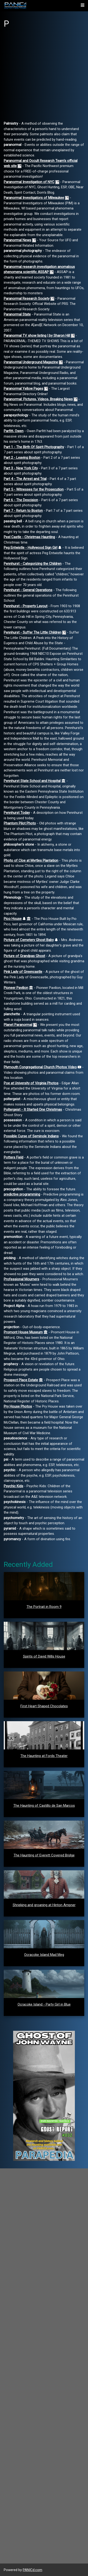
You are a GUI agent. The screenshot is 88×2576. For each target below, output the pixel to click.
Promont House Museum (23, 1332)
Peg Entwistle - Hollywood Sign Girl (30, 547)
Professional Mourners (21, 1279)
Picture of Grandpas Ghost (24, 956)
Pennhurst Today (17, 813)
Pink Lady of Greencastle (23, 972)
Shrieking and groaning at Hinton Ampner (44, 1905)
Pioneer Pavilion (16, 988)
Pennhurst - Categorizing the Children (32, 563)
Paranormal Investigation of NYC (29, 182)
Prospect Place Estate (21, 1380)
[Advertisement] (44, 77)
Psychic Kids (13, 1486)
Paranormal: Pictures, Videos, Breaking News (38, 399)
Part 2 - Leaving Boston (22, 457)
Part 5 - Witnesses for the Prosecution (34, 489)
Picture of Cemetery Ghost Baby (29, 940)
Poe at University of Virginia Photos (31, 1083)
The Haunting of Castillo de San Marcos (44, 1805)
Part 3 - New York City (21, 468)
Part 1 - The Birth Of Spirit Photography (34, 447)
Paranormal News (17, 240)
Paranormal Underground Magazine (31, 362)
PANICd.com (32, 2570)
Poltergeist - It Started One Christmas (33, 1109)
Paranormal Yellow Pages (23, 388)
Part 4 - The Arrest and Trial (25, 479)
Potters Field (13, 1157)
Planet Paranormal (18, 1025)
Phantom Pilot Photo (20, 823)
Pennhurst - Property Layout (25, 606)
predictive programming (22, 1194)
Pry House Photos (18, 1406)
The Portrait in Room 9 (44, 1607)
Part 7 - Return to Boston (23, 510)
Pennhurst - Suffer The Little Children (32, 632)
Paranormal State (17, 314)
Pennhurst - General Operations (28, 590)
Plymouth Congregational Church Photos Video (40, 1067)
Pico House (13, 919)
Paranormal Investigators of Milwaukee (34, 198)
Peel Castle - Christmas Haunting (29, 537)
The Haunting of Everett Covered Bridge (44, 1855)
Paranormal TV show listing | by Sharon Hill (37, 335)
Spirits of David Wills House (44, 1656)
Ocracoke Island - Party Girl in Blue (44, 2004)
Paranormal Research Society (27, 298)
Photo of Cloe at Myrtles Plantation (31, 860)
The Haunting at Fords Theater (44, 1756)
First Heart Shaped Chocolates (44, 1706)
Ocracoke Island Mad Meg (44, 1955)
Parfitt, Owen (13, 431)
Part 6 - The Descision (21, 500)
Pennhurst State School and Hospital (32, 781)
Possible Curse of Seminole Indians (31, 1136)
